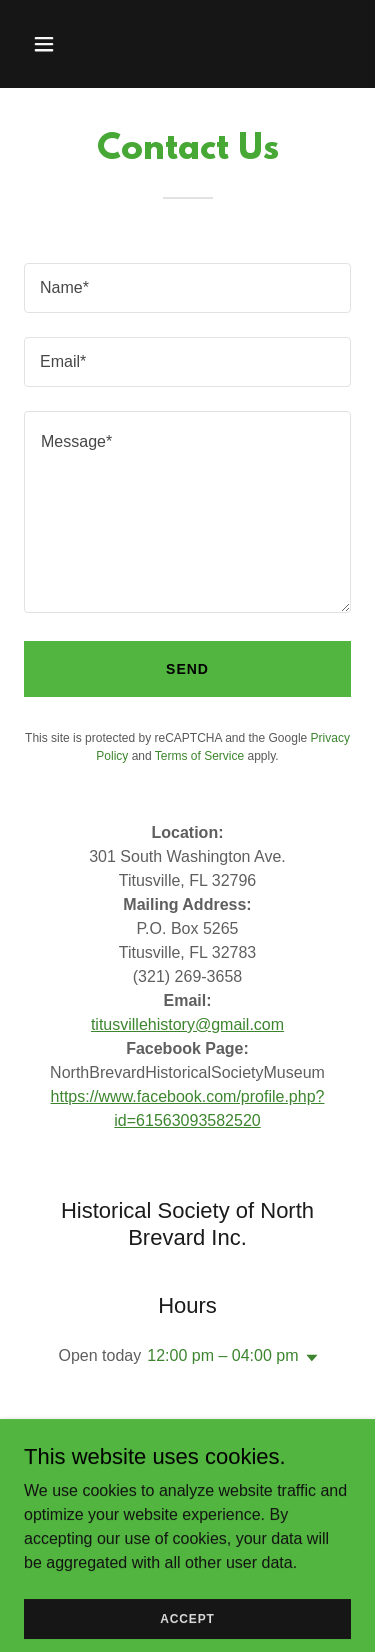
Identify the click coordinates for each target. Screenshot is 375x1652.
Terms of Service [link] (199, 756)
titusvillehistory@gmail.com (187, 1024)
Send (187, 669)
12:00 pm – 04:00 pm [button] (222, 1355)
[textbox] (187, 288)
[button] (48, 44)
